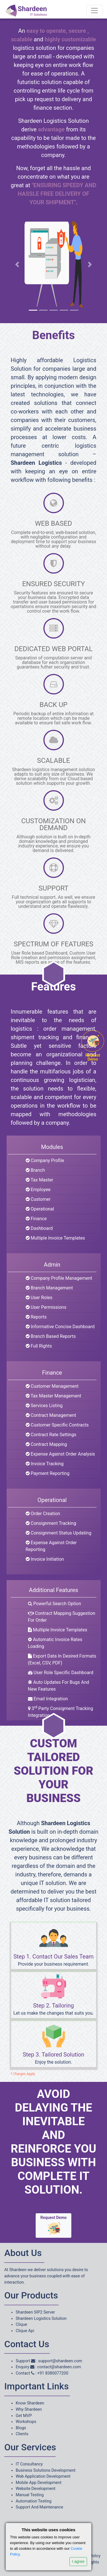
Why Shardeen (29, 2409)
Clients (22, 2434)
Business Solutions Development (46, 2470)
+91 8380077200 (52, 2373)
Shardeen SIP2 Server (35, 2312)
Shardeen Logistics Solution (41, 2318)
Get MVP (24, 2415)
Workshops (26, 2421)
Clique (21, 2324)
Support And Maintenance (39, 2507)
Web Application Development (43, 2476)
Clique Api (25, 2330)
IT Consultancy (29, 2464)
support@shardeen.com (60, 2361)
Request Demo (54, 2225)
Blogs (21, 2428)
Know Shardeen (30, 2403)
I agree (78, 2561)
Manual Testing (30, 2495)
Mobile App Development (38, 2482)
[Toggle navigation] (94, 10)
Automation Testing (33, 2501)
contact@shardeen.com (59, 2367)
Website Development (35, 2488)
